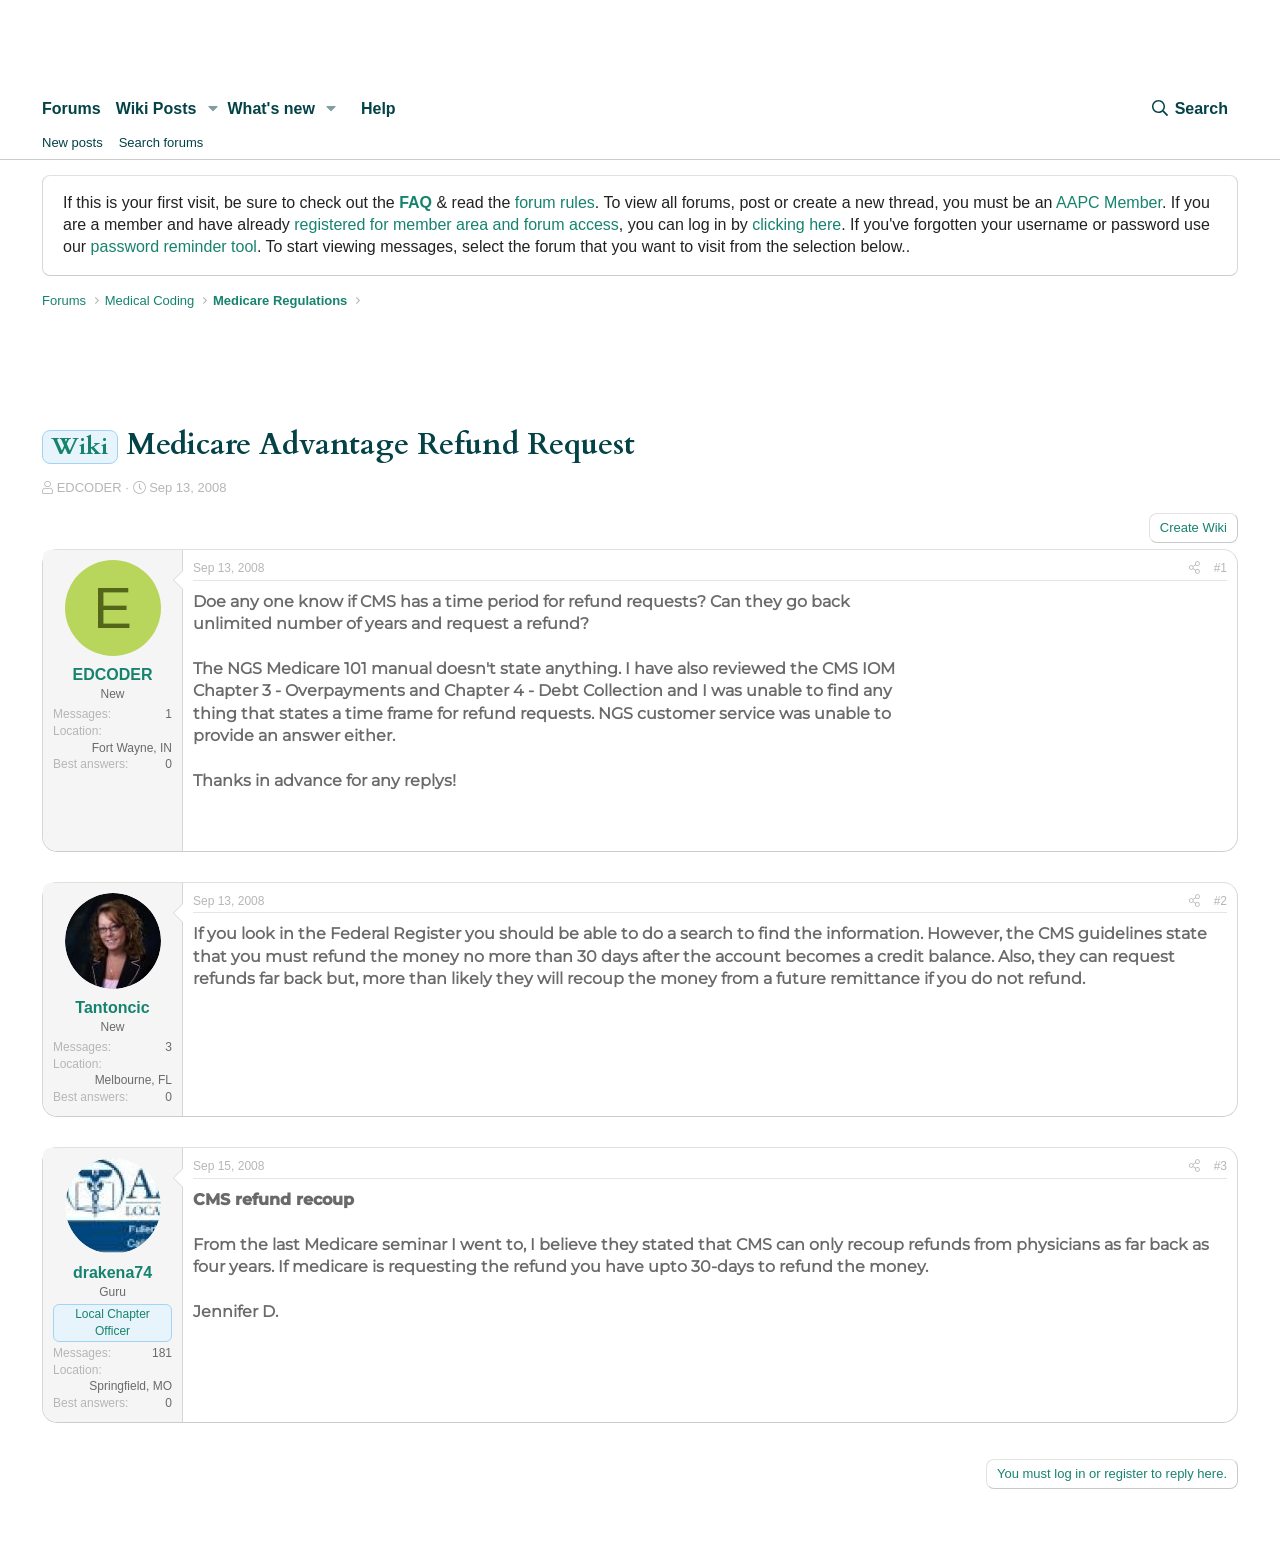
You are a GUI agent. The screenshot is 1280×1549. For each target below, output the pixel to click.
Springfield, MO (130, 1386)
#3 (1220, 1166)
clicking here (796, 224)
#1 (1220, 568)
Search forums (161, 142)
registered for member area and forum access (456, 224)
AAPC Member (1109, 202)
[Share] (1194, 568)
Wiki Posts (156, 108)
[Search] (1189, 109)
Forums (71, 108)
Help (378, 108)
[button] (212, 109)
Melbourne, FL (133, 1080)
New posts (72, 142)
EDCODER (89, 487)
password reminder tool (174, 246)
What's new (271, 108)
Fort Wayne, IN (132, 748)
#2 (1220, 901)
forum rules (555, 202)
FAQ (415, 202)
